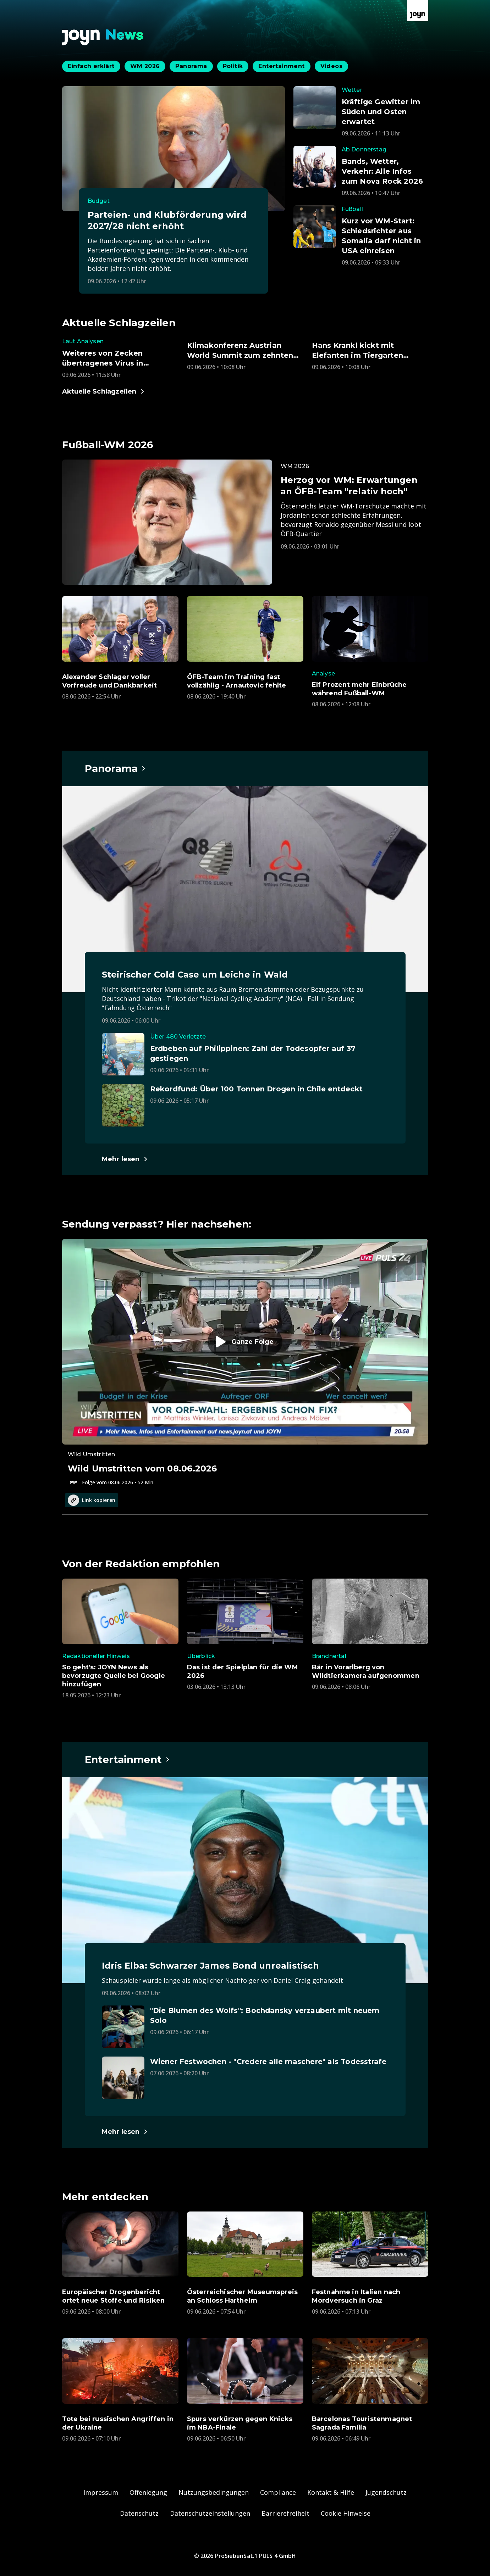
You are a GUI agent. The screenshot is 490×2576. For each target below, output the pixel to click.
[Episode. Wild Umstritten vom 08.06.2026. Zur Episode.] (245, 1362)
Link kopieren (91, 1500)
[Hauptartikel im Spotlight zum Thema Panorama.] (116, 768)
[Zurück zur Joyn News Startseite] (103, 37)
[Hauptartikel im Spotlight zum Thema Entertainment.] (128, 1759)
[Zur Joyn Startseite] (417, 10)
